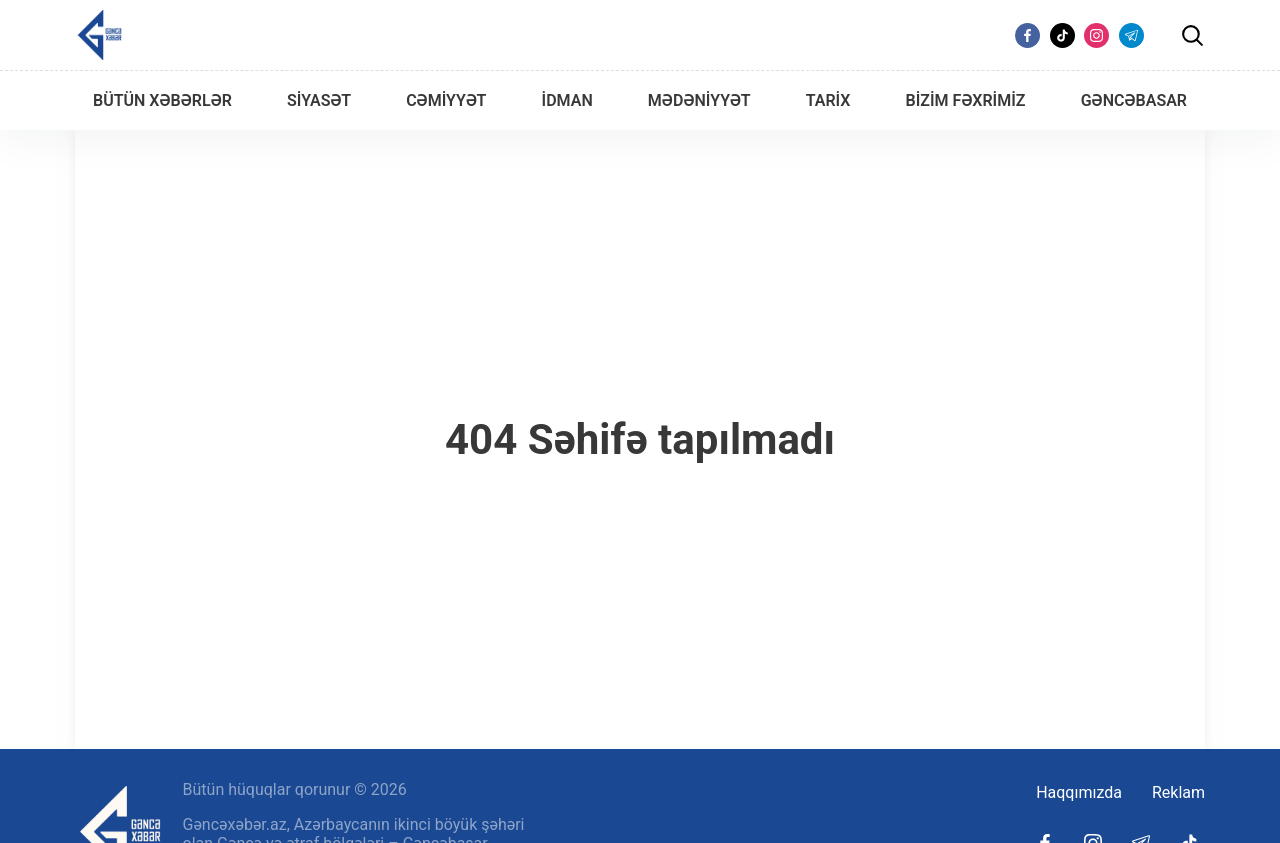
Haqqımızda (1079, 792)
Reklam (1178, 792)
